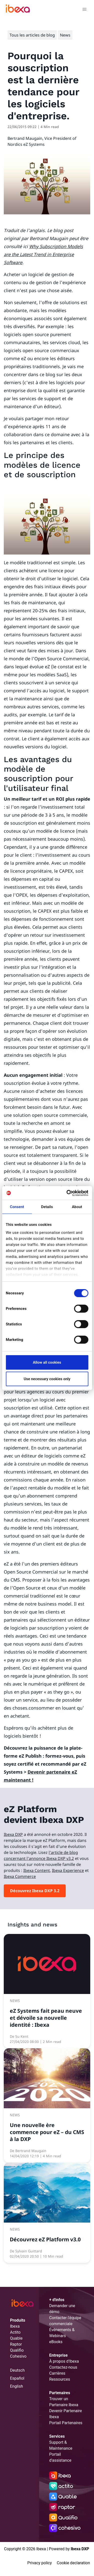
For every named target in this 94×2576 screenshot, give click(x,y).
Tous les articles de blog (32, 35)
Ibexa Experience (68, 1870)
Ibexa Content (36, 1870)
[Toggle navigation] (84, 10)
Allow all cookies (47, 1362)
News (65, 35)
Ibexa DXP (13, 1834)
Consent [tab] (17, 1207)
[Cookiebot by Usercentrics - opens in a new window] (67, 1193)
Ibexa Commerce (20, 1876)
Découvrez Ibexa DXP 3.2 (34, 1890)
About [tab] (77, 1207)
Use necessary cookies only (47, 1379)
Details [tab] (47, 1207)
